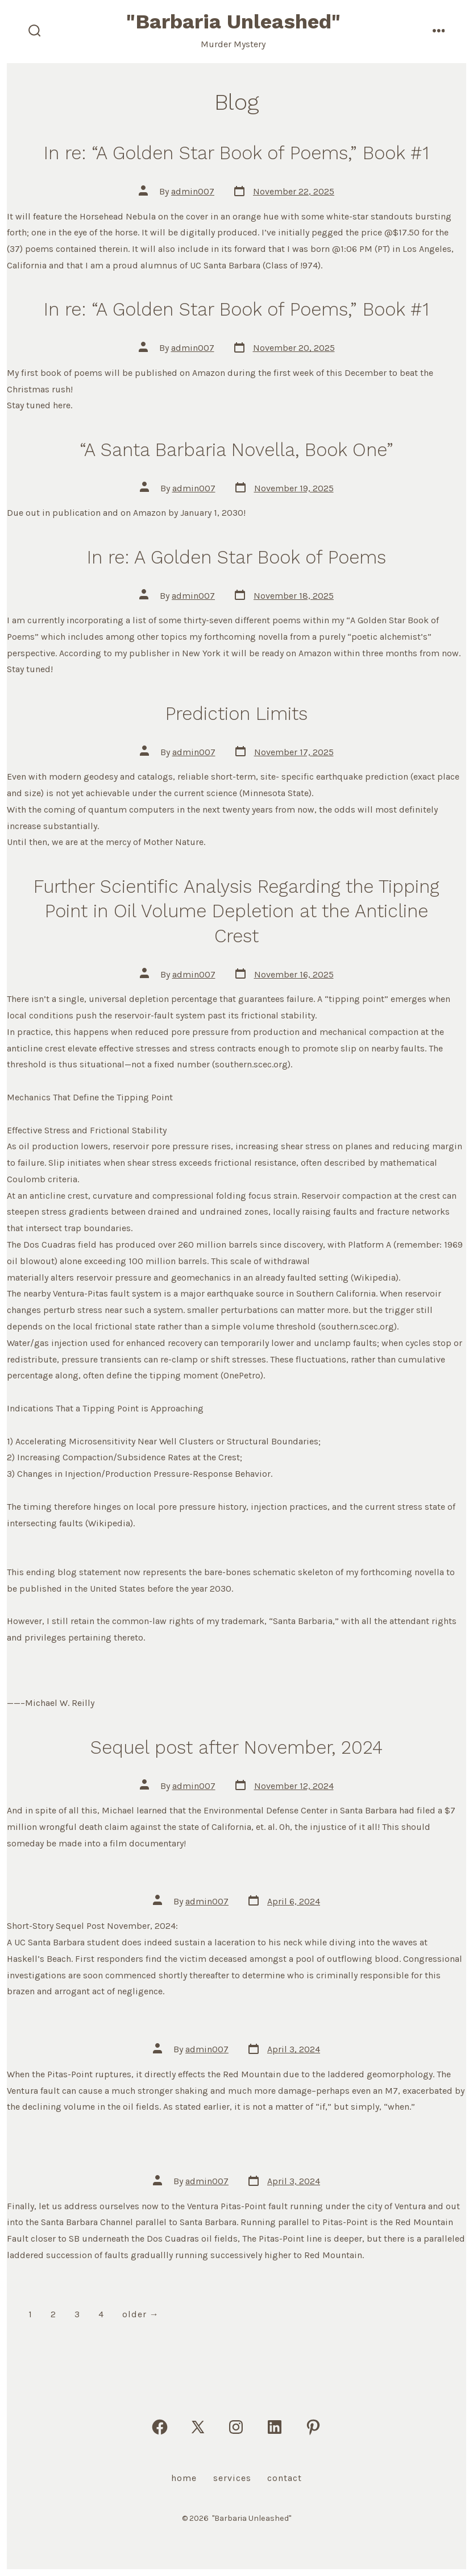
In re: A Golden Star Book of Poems (236, 557)
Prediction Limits (236, 713)
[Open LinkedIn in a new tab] (274, 2427)
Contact (284, 2478)
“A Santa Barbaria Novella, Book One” (236, 450)
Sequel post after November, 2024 (236, 1747)
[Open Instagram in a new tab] (236, 2427)
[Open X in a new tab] (197, 2427)
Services (232, 2478)
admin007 (192, 191)
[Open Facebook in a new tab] (160, 2427)
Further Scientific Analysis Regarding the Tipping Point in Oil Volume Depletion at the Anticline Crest (236, 911)
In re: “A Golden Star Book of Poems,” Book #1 (236, 153)
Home (184, 2478)
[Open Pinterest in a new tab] (313, 2427)
